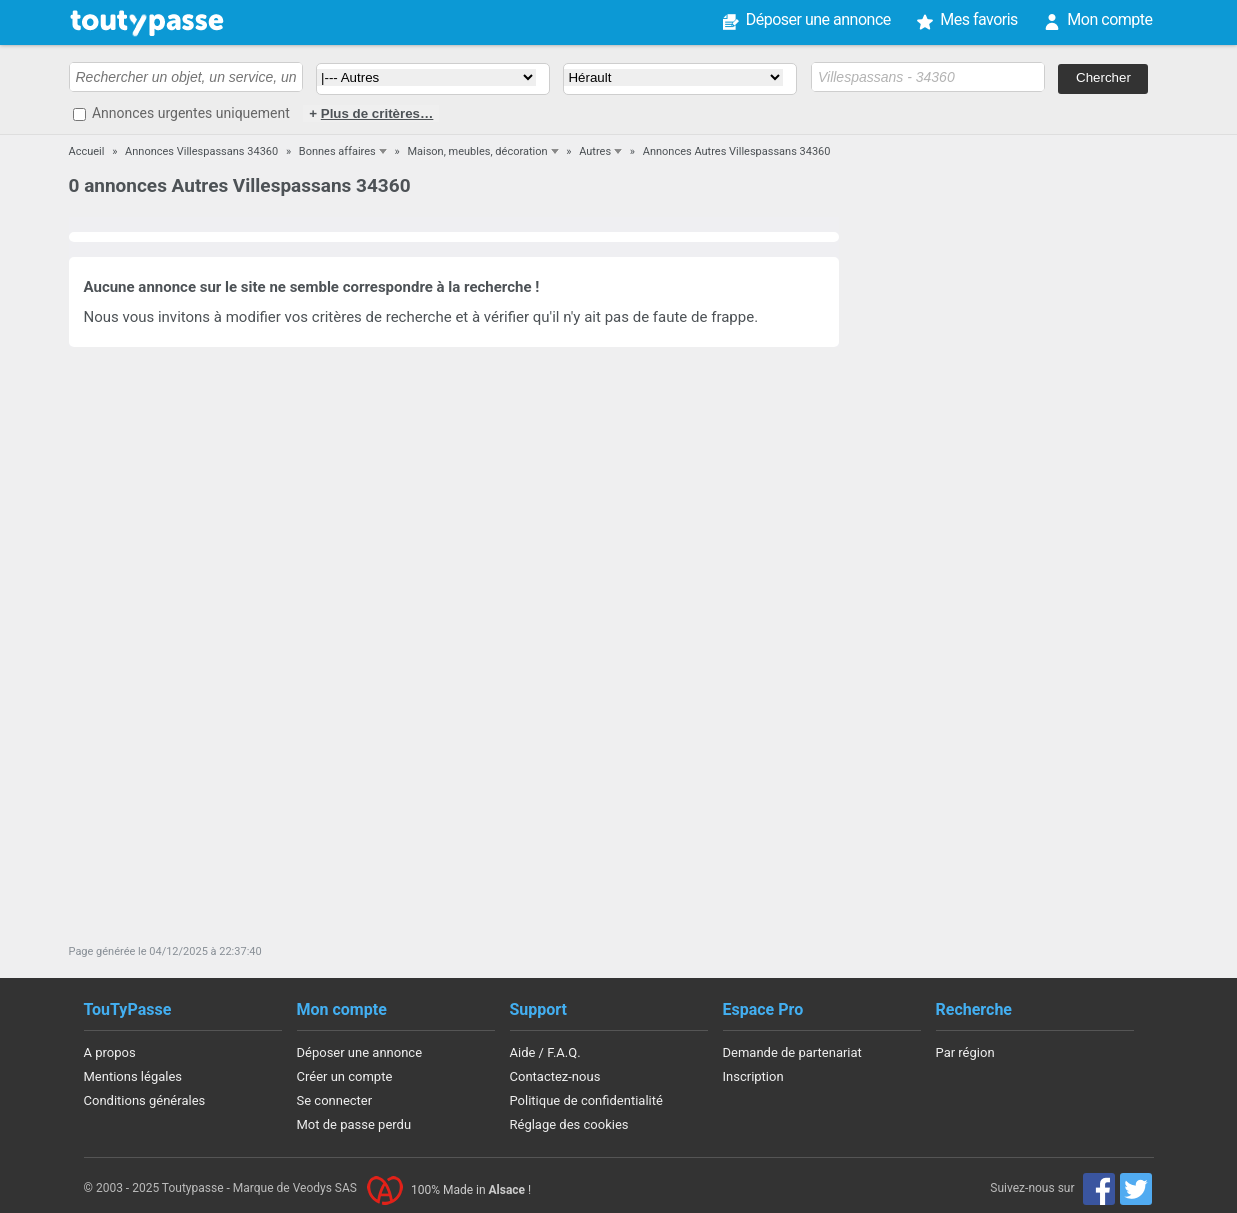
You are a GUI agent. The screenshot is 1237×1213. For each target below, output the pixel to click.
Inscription (753, 1076)
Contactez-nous (555, 1076)
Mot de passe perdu (354, 1124)
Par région (965, 1052)
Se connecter (335, 1100)
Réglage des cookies (569, 1124)
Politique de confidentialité (586, 1100)
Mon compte (1109, 19)
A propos (110, 1052)
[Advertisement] (1007, 582)
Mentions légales (133, 1076)
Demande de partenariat (792, 1052)
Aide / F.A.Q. (545, 1052)
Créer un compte (345, 1076)
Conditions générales (145, 1100)
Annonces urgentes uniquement (191, 113)
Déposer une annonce (818, 19)
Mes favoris (979, 19)
